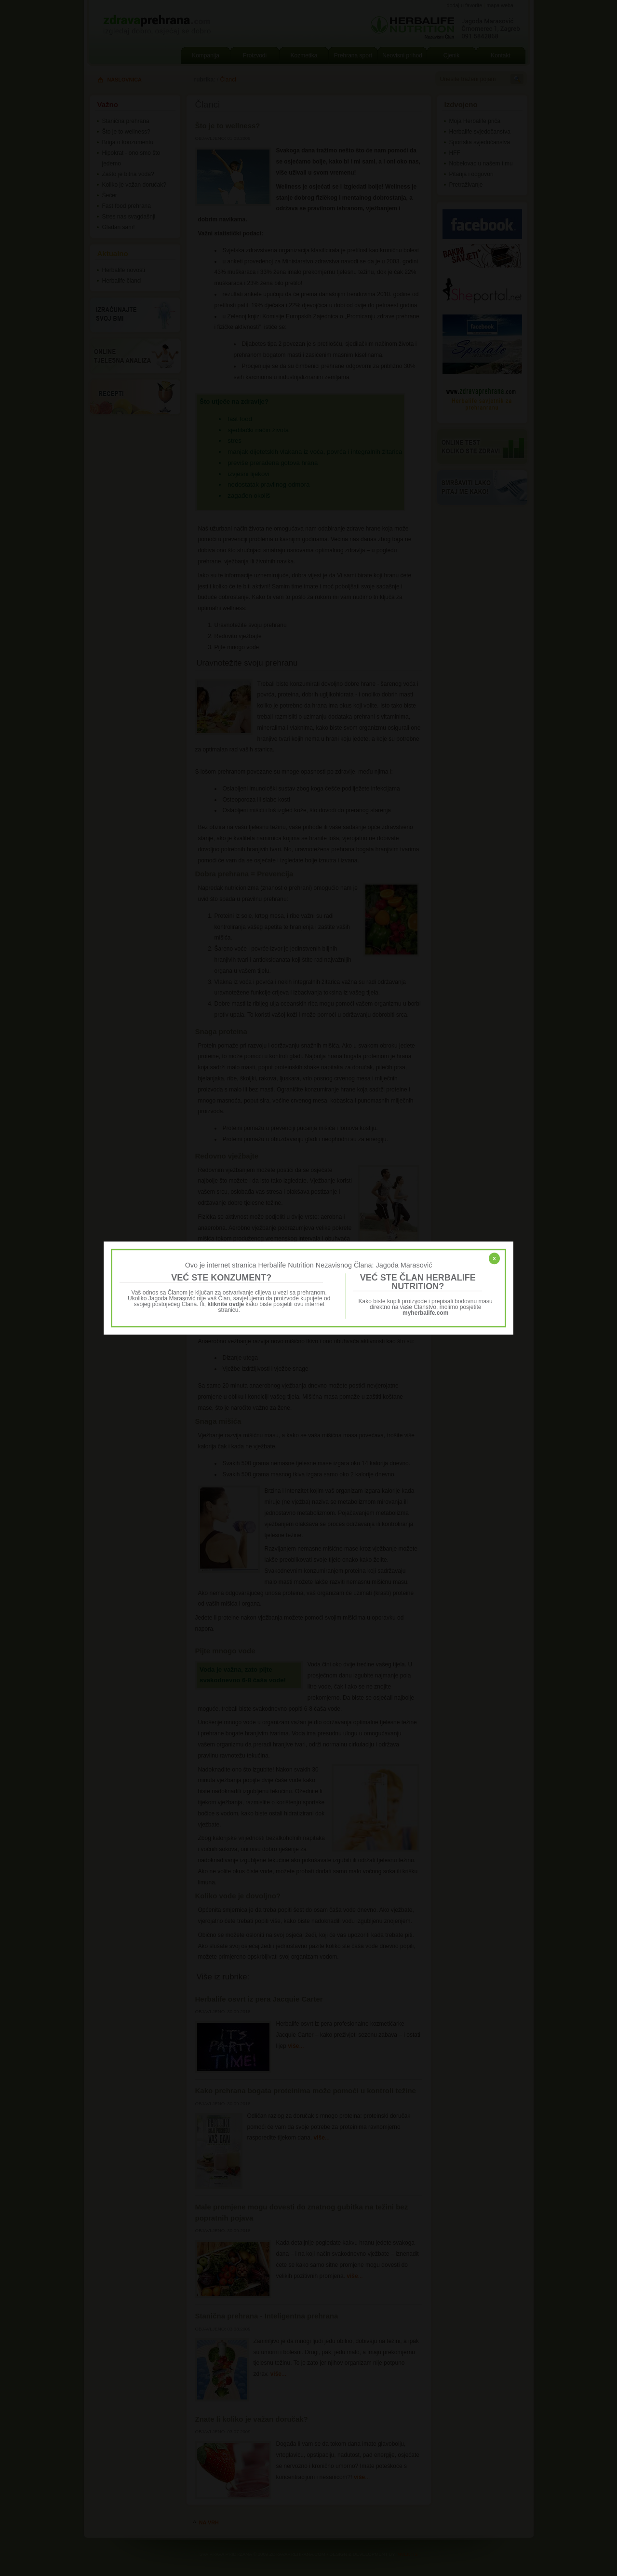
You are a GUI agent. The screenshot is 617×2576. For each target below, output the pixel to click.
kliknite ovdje (225, 1304)
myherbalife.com (425, 1312)
